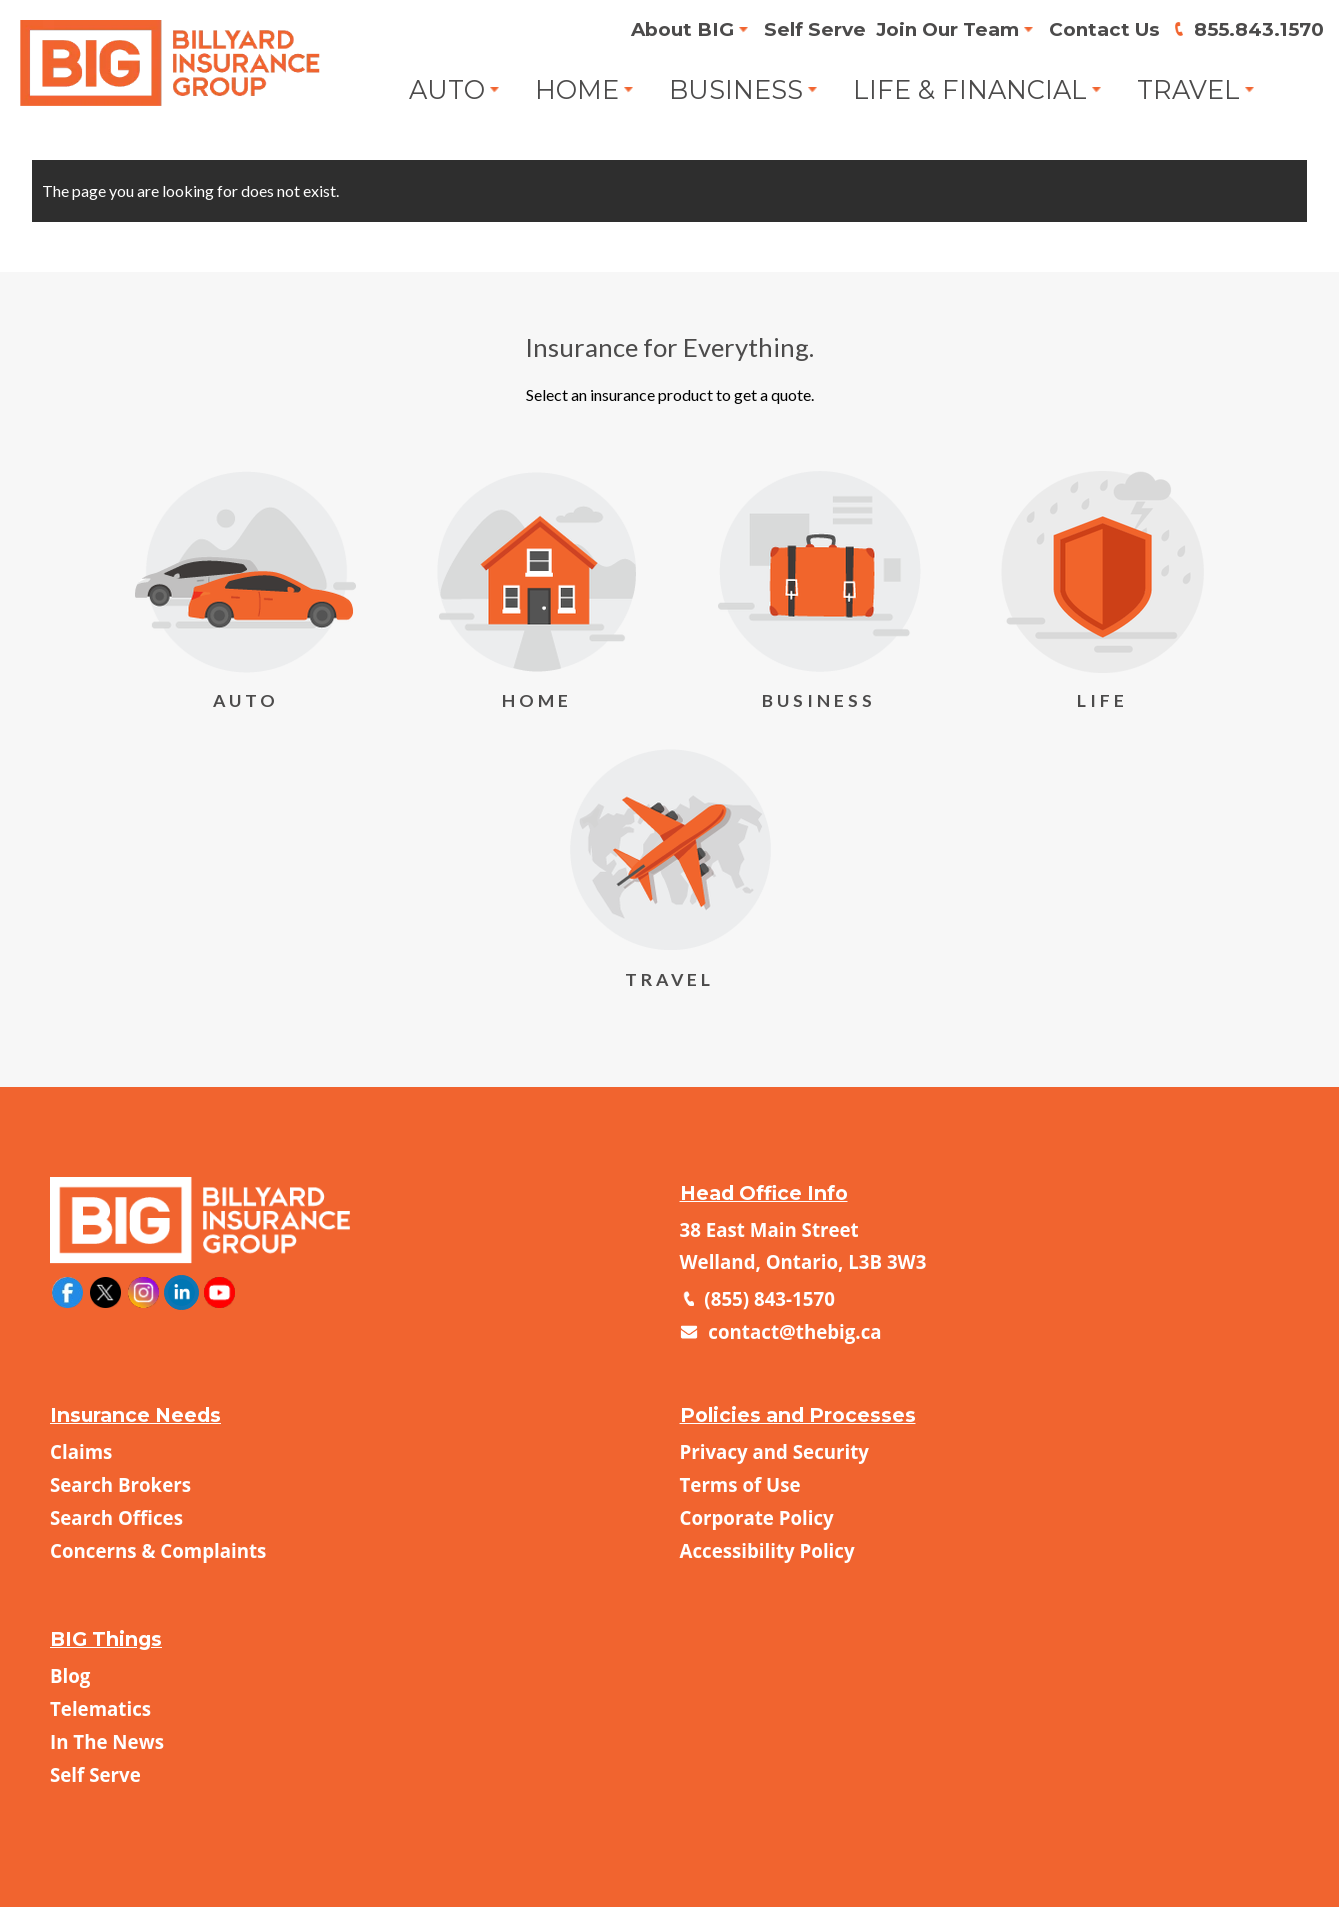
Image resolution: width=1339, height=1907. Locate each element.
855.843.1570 (1257, 30)
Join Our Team (939, 30)
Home (574, 90)
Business (734, 90)
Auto (443, 90)
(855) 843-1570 (767, 1298)
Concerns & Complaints (158, 1550)
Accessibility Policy (767, 1550)
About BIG (672, 30)
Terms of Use (740, 1484)
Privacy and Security (775, 1451)
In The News (107, 1741)
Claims (81, 1451)
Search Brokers (120, 1484)
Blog (70, 1675)
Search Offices (116, 1517)
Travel (1192, 90)
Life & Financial (970, 90)
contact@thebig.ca (793, 1331)
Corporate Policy (757, 1517)
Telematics (100, 1708)
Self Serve (805, 30)
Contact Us (1099, 30)
